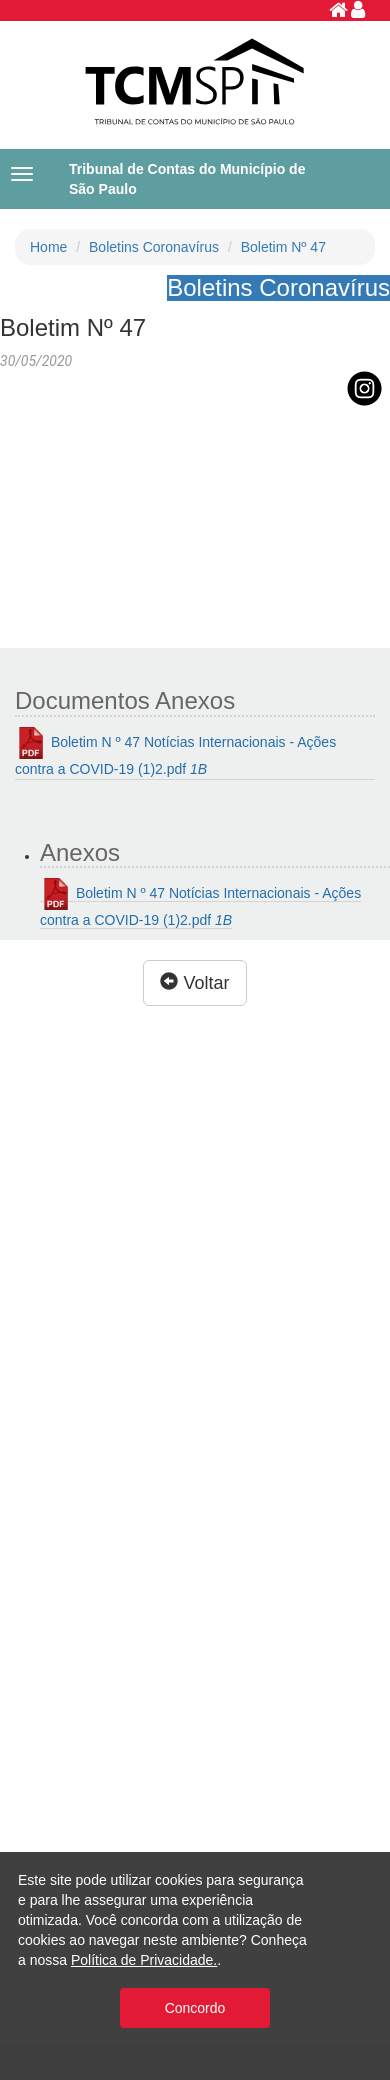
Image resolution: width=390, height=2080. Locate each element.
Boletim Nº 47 (283, 247)
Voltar (194, 982)
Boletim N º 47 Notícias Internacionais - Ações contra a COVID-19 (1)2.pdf (175, 752)
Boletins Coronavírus (154, 247)
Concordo (195, 2008)
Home (48, 247)
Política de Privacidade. (144, 1960)
